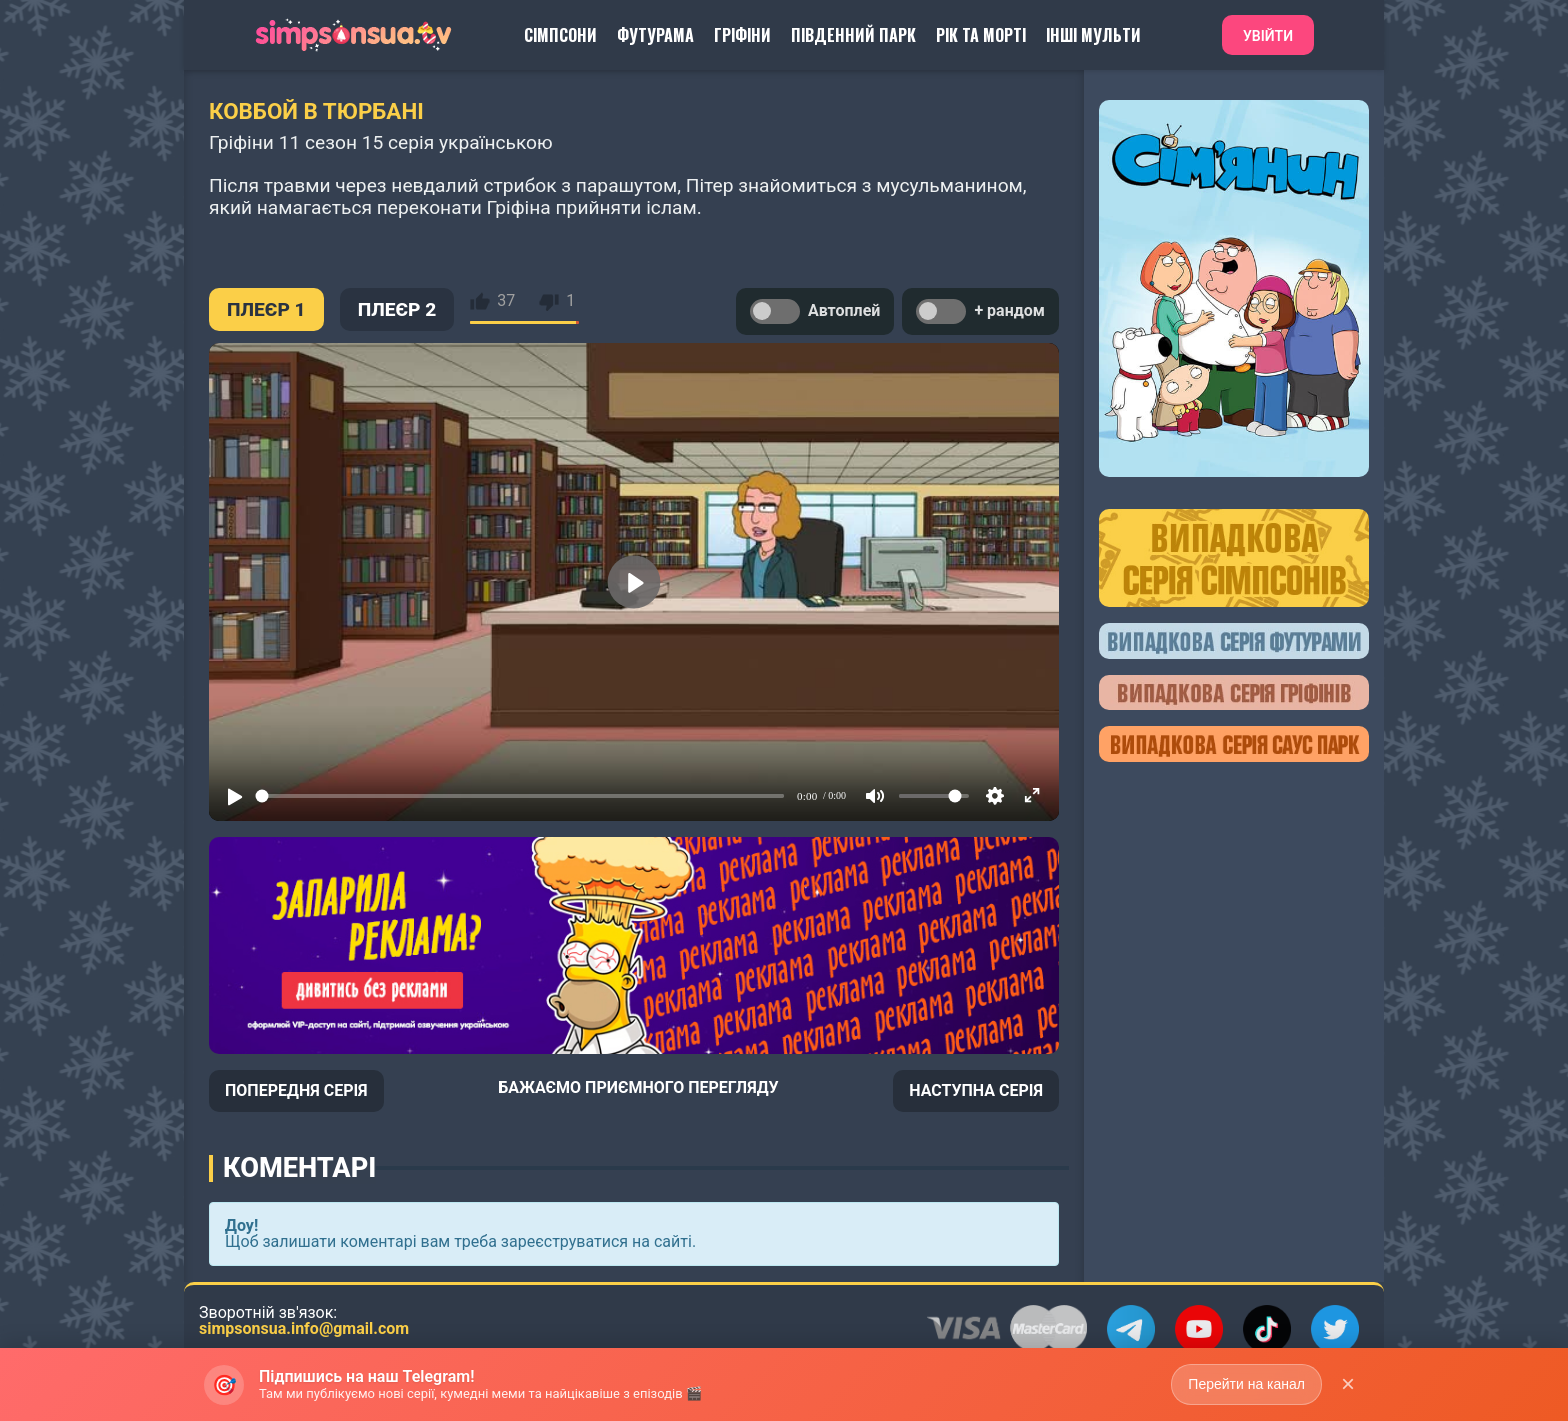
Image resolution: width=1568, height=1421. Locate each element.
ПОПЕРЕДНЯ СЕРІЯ (296, 1090)
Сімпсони (560, 35)
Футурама (655, 35)
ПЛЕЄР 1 (266, 309)
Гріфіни (742, 35)
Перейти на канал (1246, 1384)
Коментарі (299, 1168)
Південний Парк (853, 35)
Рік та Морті (981, 35)
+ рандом (980, 311)
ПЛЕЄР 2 (397, 309)
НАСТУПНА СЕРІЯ (976, 1090)
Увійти (1268, 36)
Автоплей (815, 311)
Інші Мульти (1093, 35)
